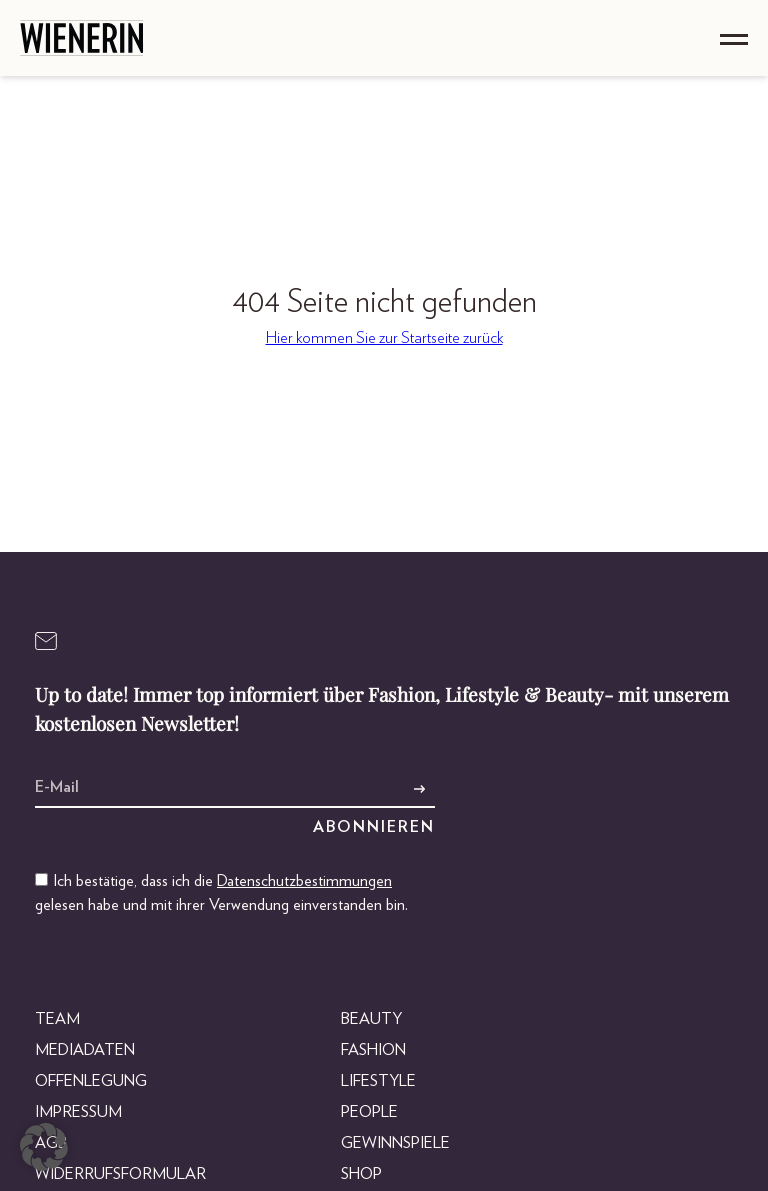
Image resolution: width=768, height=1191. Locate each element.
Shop (361, 1174)
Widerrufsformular (120, 1174)
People (369, 1112)
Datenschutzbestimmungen (304, 881)
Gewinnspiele (395, 1143)
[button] (44, 1147)
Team (57, 1019)
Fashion (373, 1050)
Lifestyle (378, 1081)
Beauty (371, 1019)
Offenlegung (91, 1081)
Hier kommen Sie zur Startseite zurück (384, 338)
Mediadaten (85, 1050)
